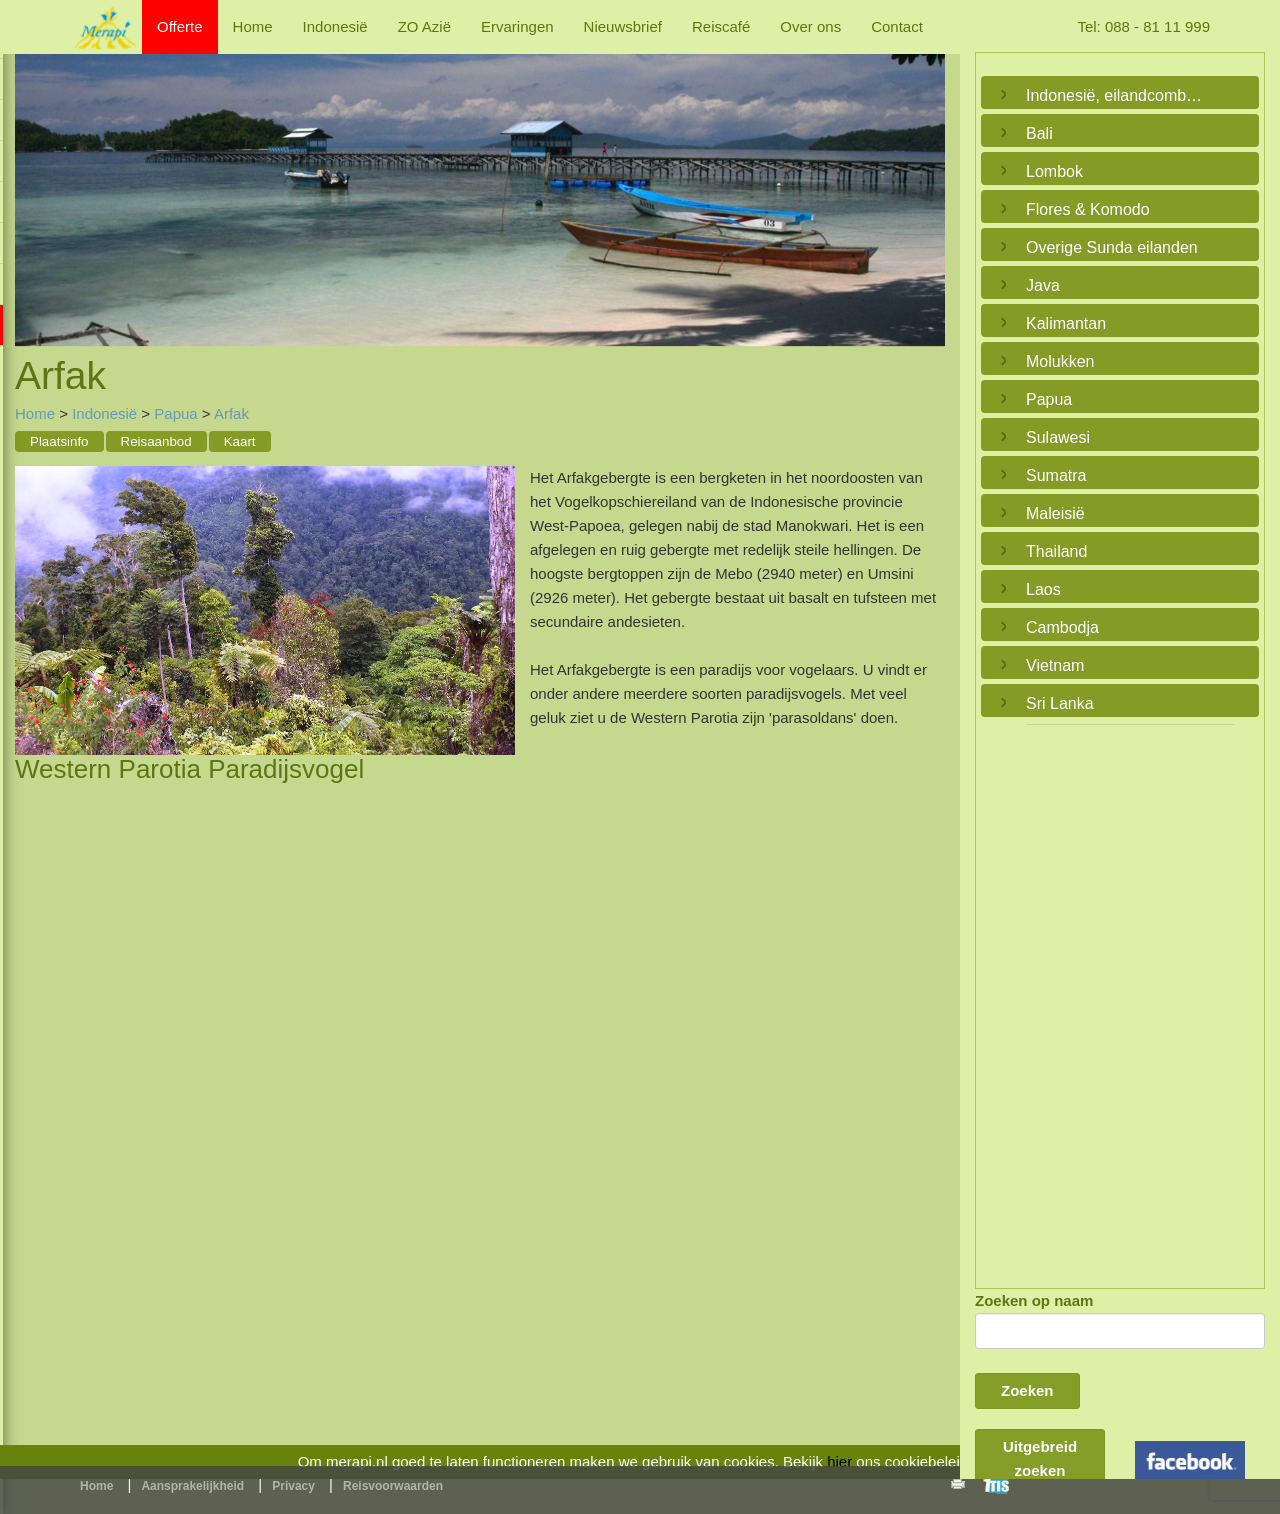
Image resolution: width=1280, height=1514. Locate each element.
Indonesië (335, 26)
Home (253, 26)
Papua (175, 413)
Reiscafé (721, 26)
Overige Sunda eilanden (1112, 247)
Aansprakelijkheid (192, 1486)
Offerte (180, 26)
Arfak (231, 413)
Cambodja (1062, 627)
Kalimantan (1066, 323)
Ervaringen (517, 26)
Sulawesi (1058, 437)
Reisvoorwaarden (393, 1486)
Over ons (810, 26)
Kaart (240, 441)
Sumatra (1056, 475)
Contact (897, 26)
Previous (35, 180)
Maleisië (1055, 513)
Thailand (1056, 551)
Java (1043, 285)
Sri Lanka (1060, 703)
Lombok (1054, 171)
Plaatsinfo (59, 441)
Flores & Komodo (1088, 209)
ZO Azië (424, 26)
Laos (1043, 589)
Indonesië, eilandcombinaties (1115, 95)
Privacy (293, 1486)
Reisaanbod (156, 441)
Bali (1039, 133)
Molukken (1060, 361)
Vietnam (1055, 665)
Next (925, 180)
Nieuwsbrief (623, 26)
